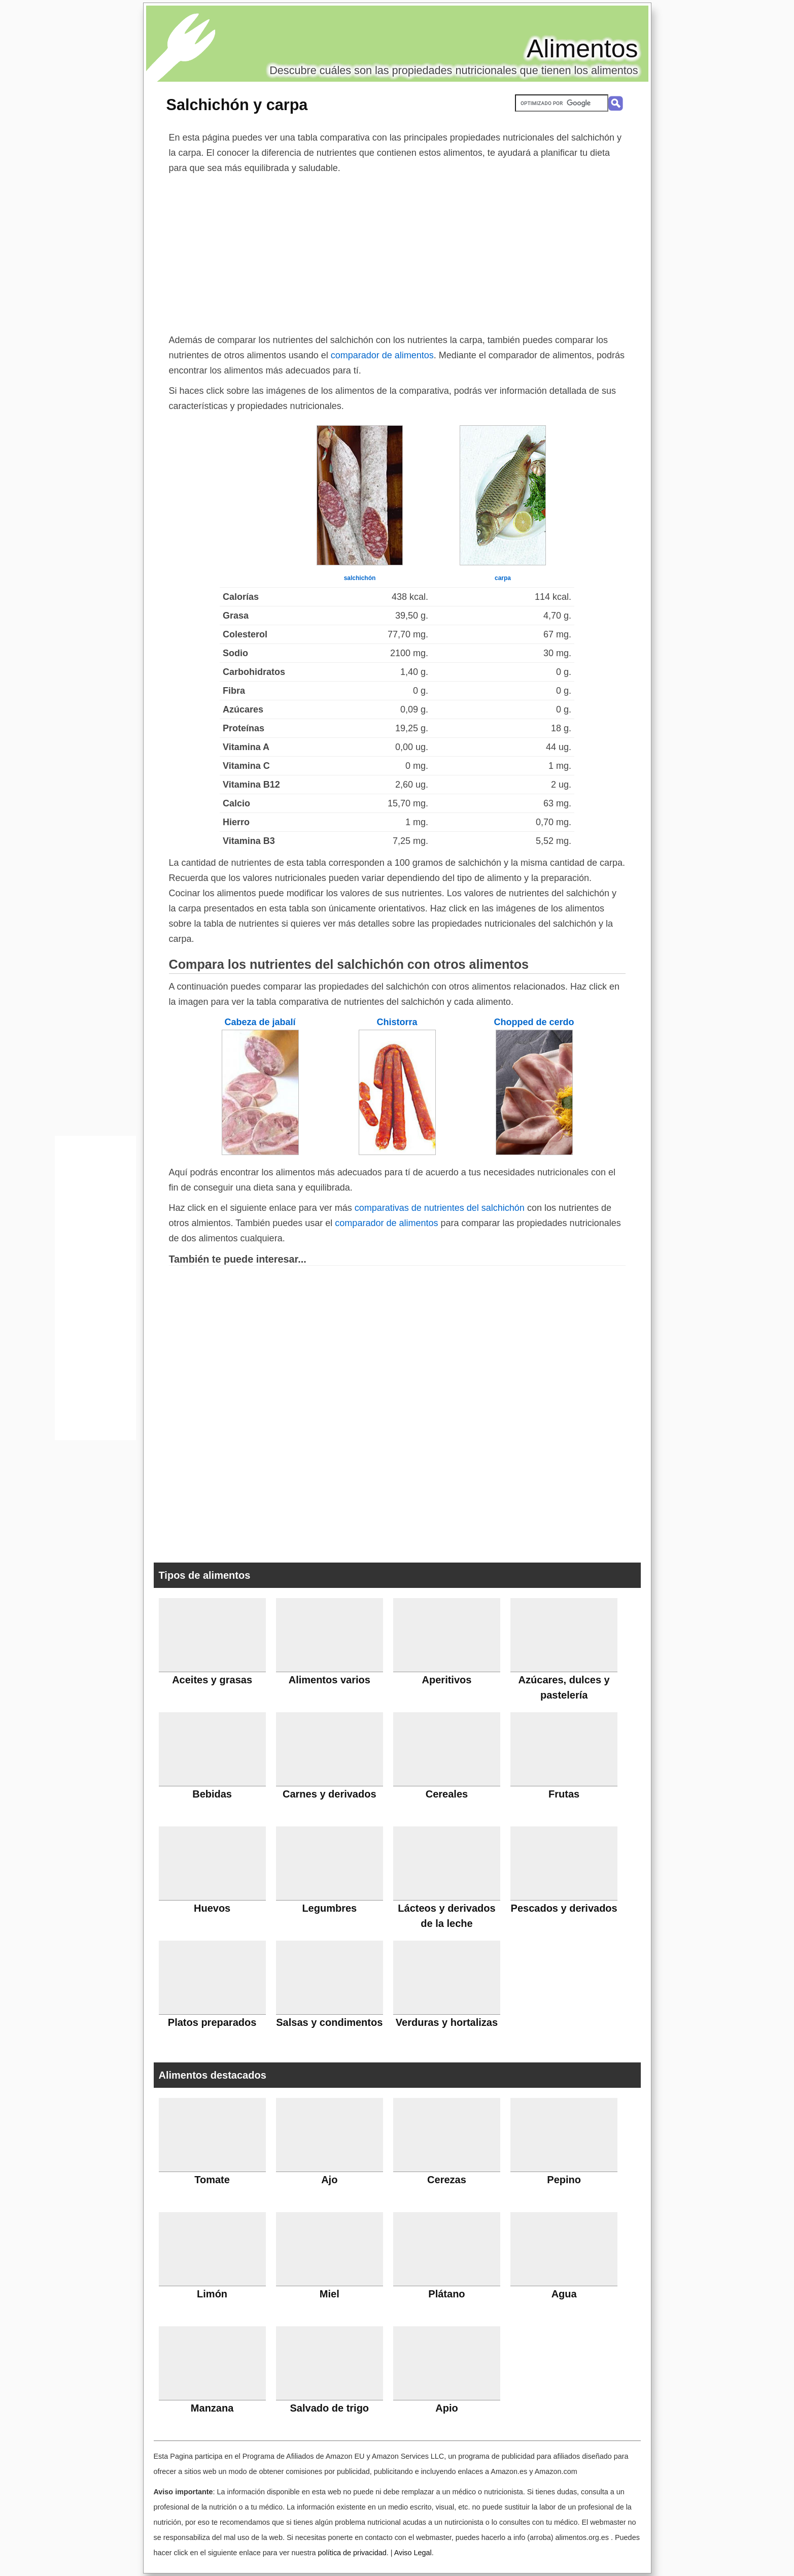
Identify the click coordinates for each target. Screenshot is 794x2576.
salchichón (360, 578)
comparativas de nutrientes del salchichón (440, 1208)
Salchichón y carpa (237, 104)
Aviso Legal (413, 2553)
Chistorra (396, 1022)
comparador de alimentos (382, 355)
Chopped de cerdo (534, 1022)
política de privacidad (352, 2553)
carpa (503, 578)
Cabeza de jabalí (259, 1022)
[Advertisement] (397, 252)
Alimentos (582, 49)
